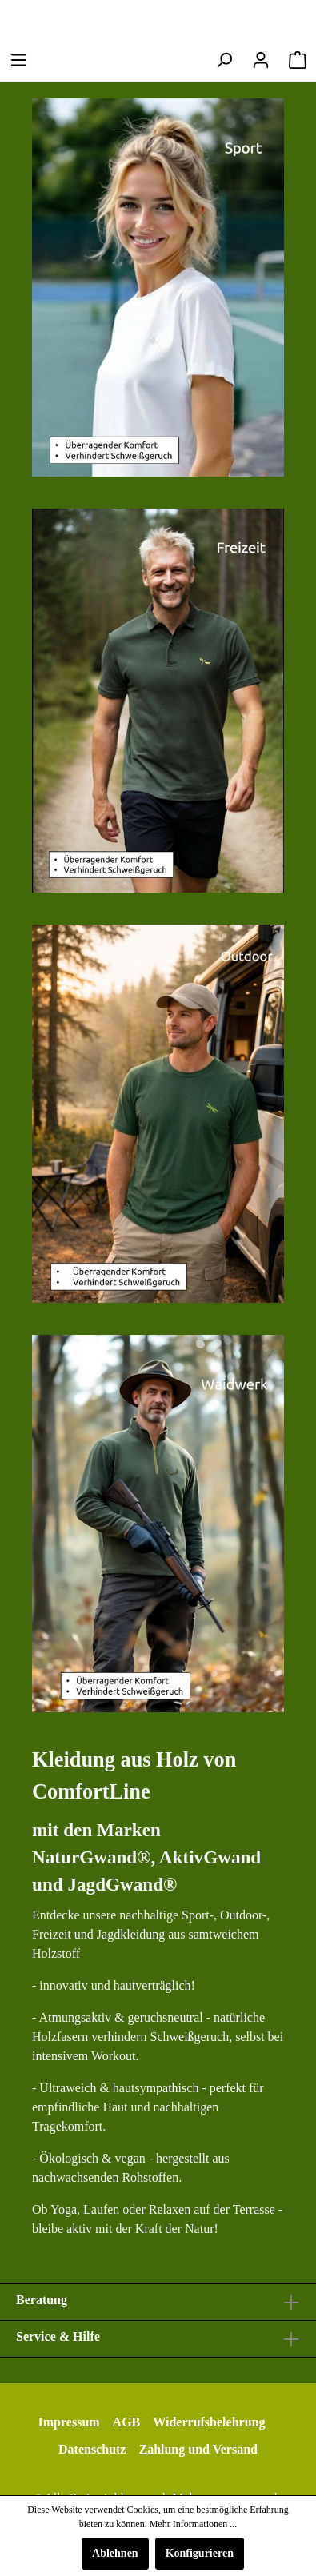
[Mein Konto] (260, 60)
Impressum (69, 2422)
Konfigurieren (200, 2553)
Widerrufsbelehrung (209, 2422)
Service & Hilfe (58, 2336)
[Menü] (18, 60)
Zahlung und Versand (198, 2449)
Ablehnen (115, 2553)
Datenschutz (92, 2449)
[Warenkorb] (297, 60)
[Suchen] (224, 60)
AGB (127, 2422)
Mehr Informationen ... (194, 2524)
